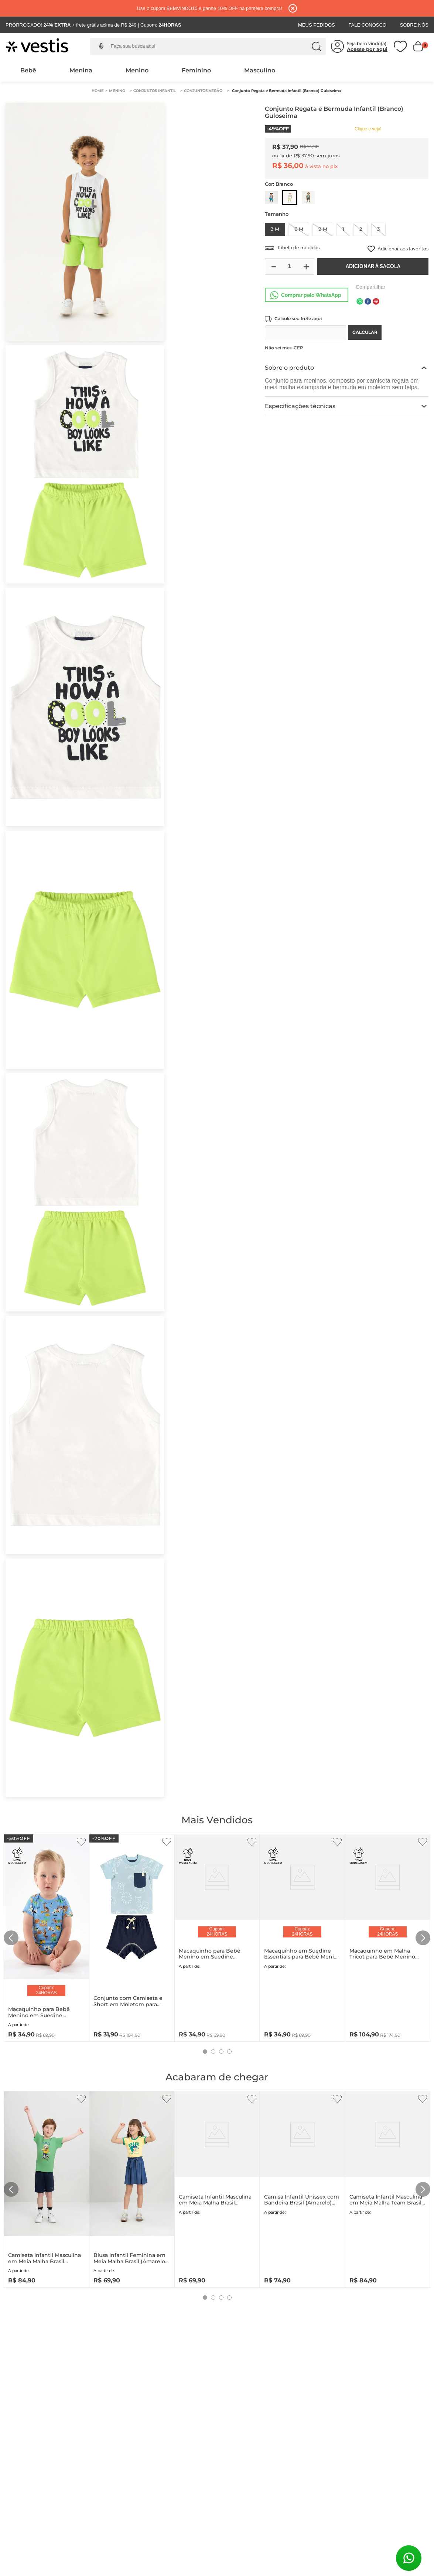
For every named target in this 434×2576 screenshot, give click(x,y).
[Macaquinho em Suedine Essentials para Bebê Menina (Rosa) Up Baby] (302, 1936)
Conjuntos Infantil (154, 90)
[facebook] (368, 302)
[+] (306, 266)
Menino (137, 70)
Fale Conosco (367, 25)
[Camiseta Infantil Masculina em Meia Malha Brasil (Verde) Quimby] (46, 2187)
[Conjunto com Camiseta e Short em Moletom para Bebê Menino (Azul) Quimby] (131, 1936)
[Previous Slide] (11, 1937)
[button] (101, 46)
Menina (80, 70)
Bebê (28, 70)
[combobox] (213, 47)
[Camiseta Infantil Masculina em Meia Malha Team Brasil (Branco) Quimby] (387, 2187)
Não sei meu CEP (284, 347)
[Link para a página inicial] (98, 91)
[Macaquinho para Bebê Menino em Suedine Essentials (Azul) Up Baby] (46, 1936)
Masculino (259, 70)
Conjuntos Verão (203, 90)
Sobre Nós (414, 25)
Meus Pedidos (316, 25)
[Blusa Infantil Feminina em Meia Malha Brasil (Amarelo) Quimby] (131, 2187)
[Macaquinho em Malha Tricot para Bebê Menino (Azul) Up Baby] (387, 1936)
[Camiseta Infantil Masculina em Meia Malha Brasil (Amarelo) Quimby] (217, 2187)
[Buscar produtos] (316, 47)
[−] (273, 266)
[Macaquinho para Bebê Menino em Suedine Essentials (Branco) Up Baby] (217, 1936)
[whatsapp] (359, 302)
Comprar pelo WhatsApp (311, 295)
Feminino (196, 70)
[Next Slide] (423, 1937)
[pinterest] (376, 302)
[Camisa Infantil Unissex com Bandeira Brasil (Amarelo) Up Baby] (302, 2187)
